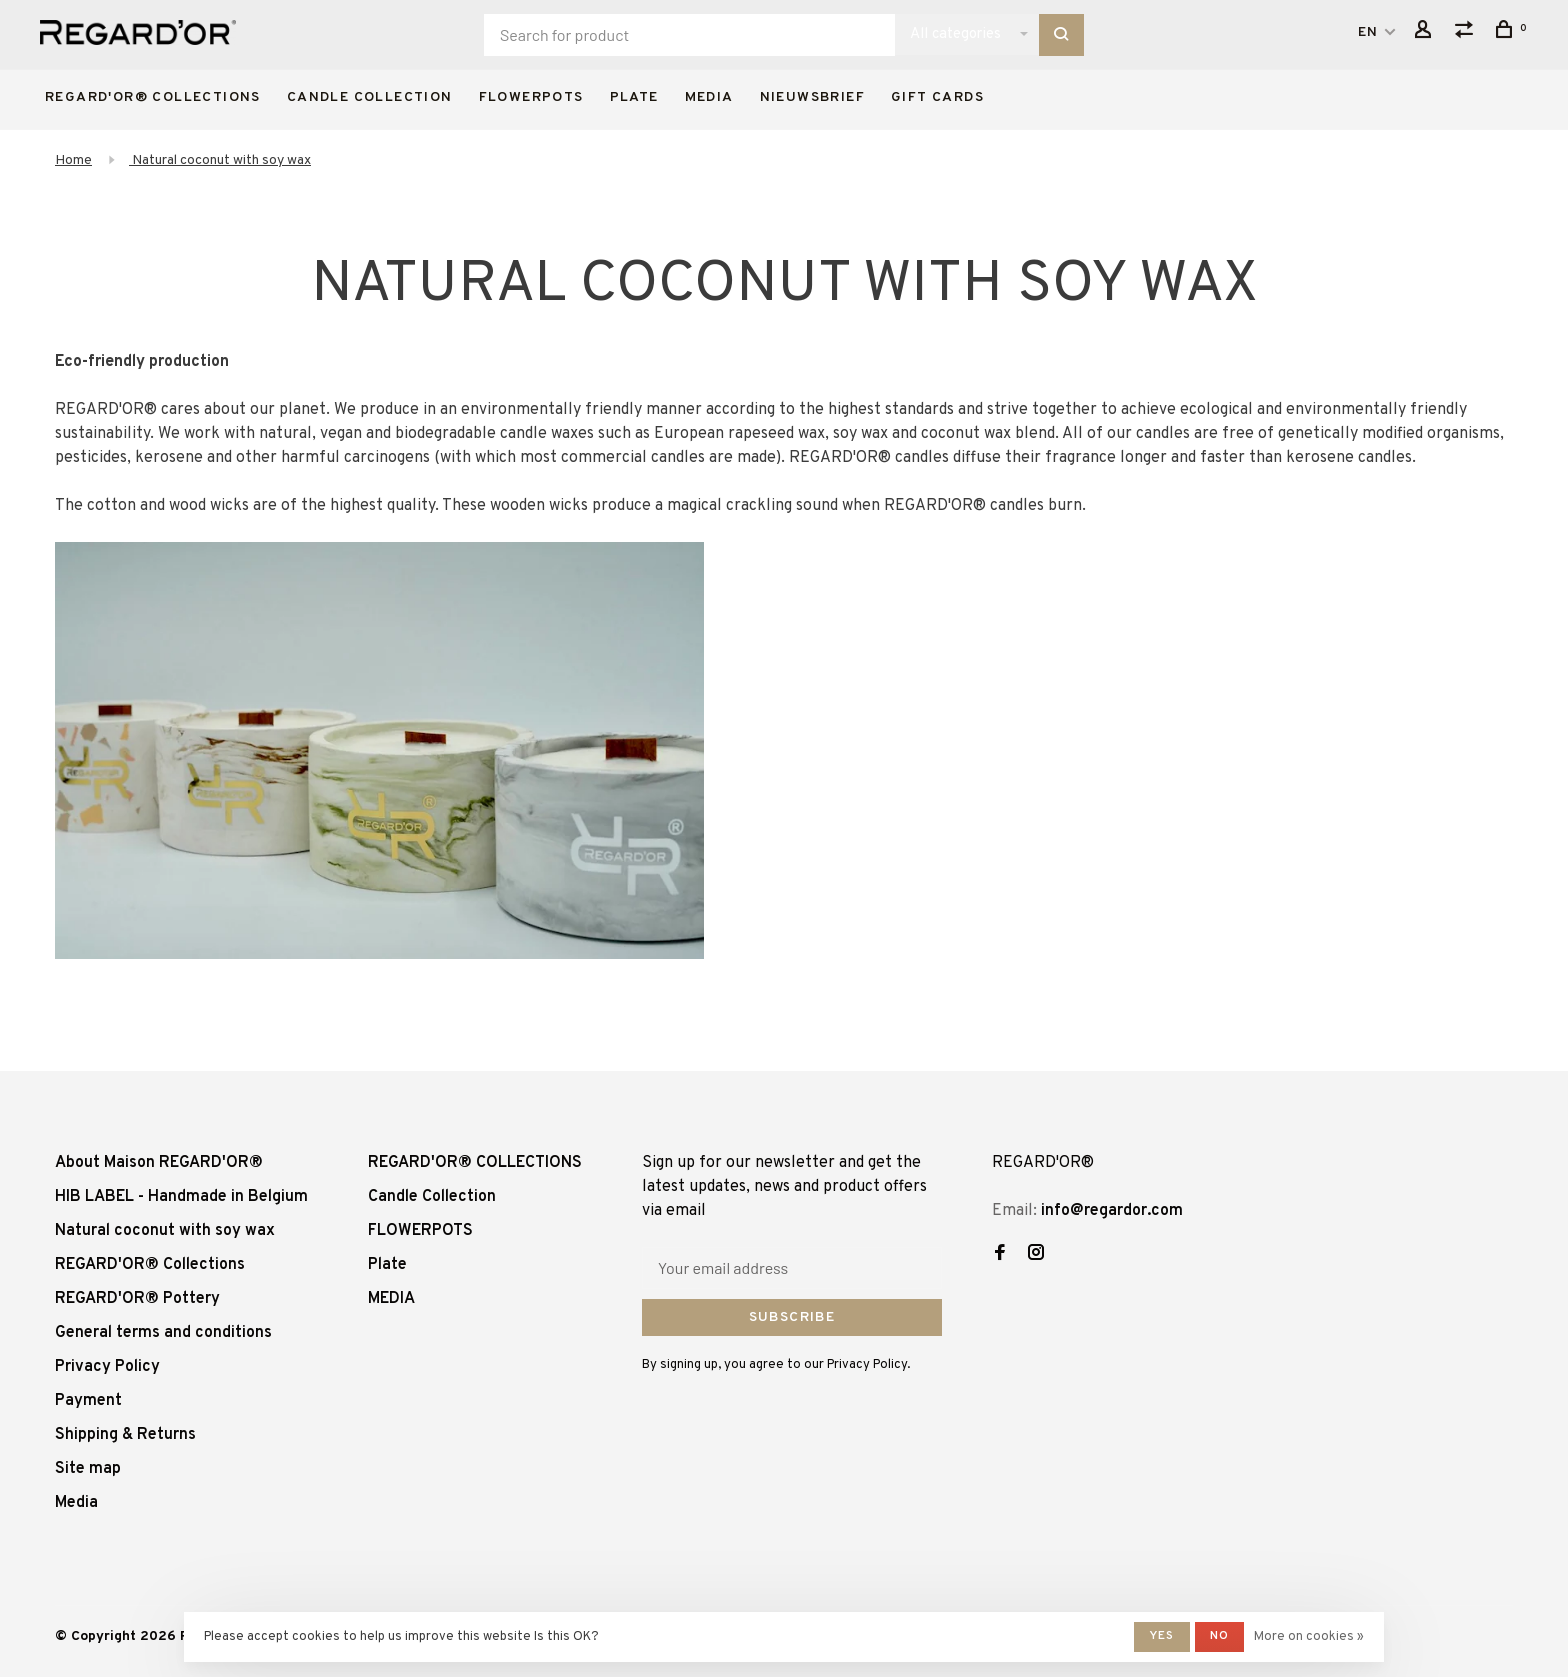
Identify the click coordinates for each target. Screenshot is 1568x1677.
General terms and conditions (163, 1333)
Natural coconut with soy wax (220, 160)
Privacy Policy (107, 1367)
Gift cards (937, 97)
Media (76, 1503)
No (1219, 1636)
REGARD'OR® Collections (150, 1265)
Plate (634, 97)
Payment (88, 1401)
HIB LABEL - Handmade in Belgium (181, 1197)
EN (1368, 32)
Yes (1162, 1636)
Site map (88, 1469)
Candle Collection (370, 97)
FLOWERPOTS (531, 97)
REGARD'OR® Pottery (137, 1299)
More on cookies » (1309, 1637)
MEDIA (709, 97)
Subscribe (792, 1317)
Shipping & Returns (125, 1435)
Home (73, 160)
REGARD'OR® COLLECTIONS (153, 97)
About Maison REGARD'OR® (159, 1163)
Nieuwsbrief (812, 97)
